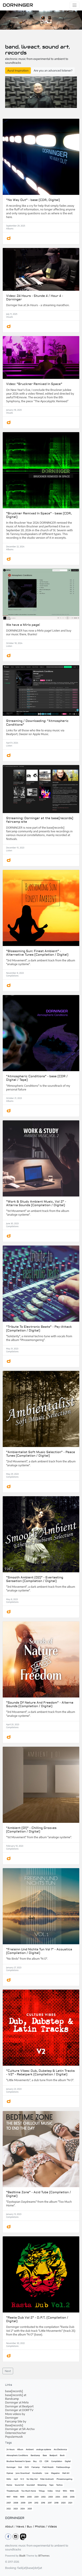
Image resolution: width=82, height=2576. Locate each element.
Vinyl (57, 2491)
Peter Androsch (47, 2479)
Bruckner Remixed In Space (18, 2461)
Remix (9, 2485)
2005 (65, 2497)
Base (45, 2455)
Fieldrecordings (63, 2467)
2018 (56, 2503)
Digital (68, 2461)
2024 (22, 2508)
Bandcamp (35, 2455)
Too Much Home (28, 2491)
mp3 (16, 2479)
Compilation (56, 2461)
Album (20, 2449)
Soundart (31, 2485)
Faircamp (35, 2467)
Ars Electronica (60, 2449)
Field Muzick (47, 2467)
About (9, 2526)
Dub (20, 2467)
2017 (50, 2503)
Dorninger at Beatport (19, 2406)
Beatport (53, 2455)
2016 (43, 2503)
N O (22, 2479)
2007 (8, 2503)
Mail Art (65, 2473)
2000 (29, 2497)
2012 (36, 2503)
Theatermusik (12, 2491)
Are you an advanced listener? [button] (53, 70)
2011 (30, 2503)
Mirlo (8, 2479)
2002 (43, 2497)
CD (40, 2461)
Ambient (30, 2449)
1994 (65, 2491)
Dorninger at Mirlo (17, 2402)
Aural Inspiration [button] (18, 70)
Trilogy (42, 2491)
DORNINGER (18, 5)
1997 (8, 2497)
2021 (70, 2503)
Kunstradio (37, 2473)
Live (46, 2473)
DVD (27, 2467)
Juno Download (23, 2473)
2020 (63, 2503)
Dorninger (10, 2467)
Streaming (41, 2485)
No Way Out (32, 2479)
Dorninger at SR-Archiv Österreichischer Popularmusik (20, 2432)
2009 (23, 2503)
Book (62, 2455)
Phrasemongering (64, 2479)
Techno (59, 2485)
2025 (30, 2508)
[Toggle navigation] (74, 5)
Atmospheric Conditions (17, 2455)
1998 (15, 2497)
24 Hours (10, 2449)
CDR (46, 2461)
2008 (15, 2503)
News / (21, 2526)
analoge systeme (43, 2449)
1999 (22, 2497)
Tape (51, 2485)
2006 (72, 2497)
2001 (36, 2497)
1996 (72, 2491)
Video (50, 2491)
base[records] (14, 2391)
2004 (57, 2497)
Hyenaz (9, 2473)
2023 (15, 2508)
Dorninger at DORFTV (19, 2410)
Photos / (41, 2526)
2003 (50, 2497)
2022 (8, 2508)
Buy (35, 2461)
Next (8, 2371)
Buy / (31, 2526)
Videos (52, 2526)
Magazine (55, 2473)
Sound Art (19, 2485)
